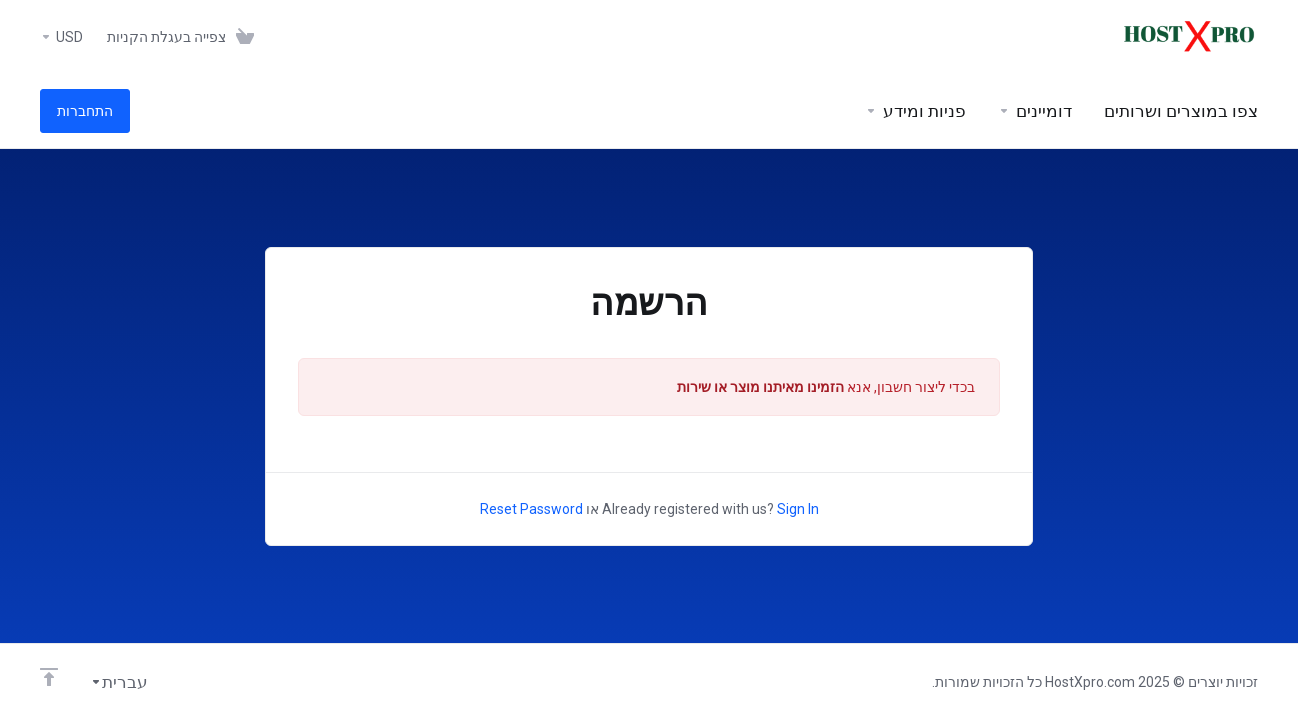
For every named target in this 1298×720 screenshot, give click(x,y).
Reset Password (531, 509)
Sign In (798, 509)
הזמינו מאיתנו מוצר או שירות (760, 387)
